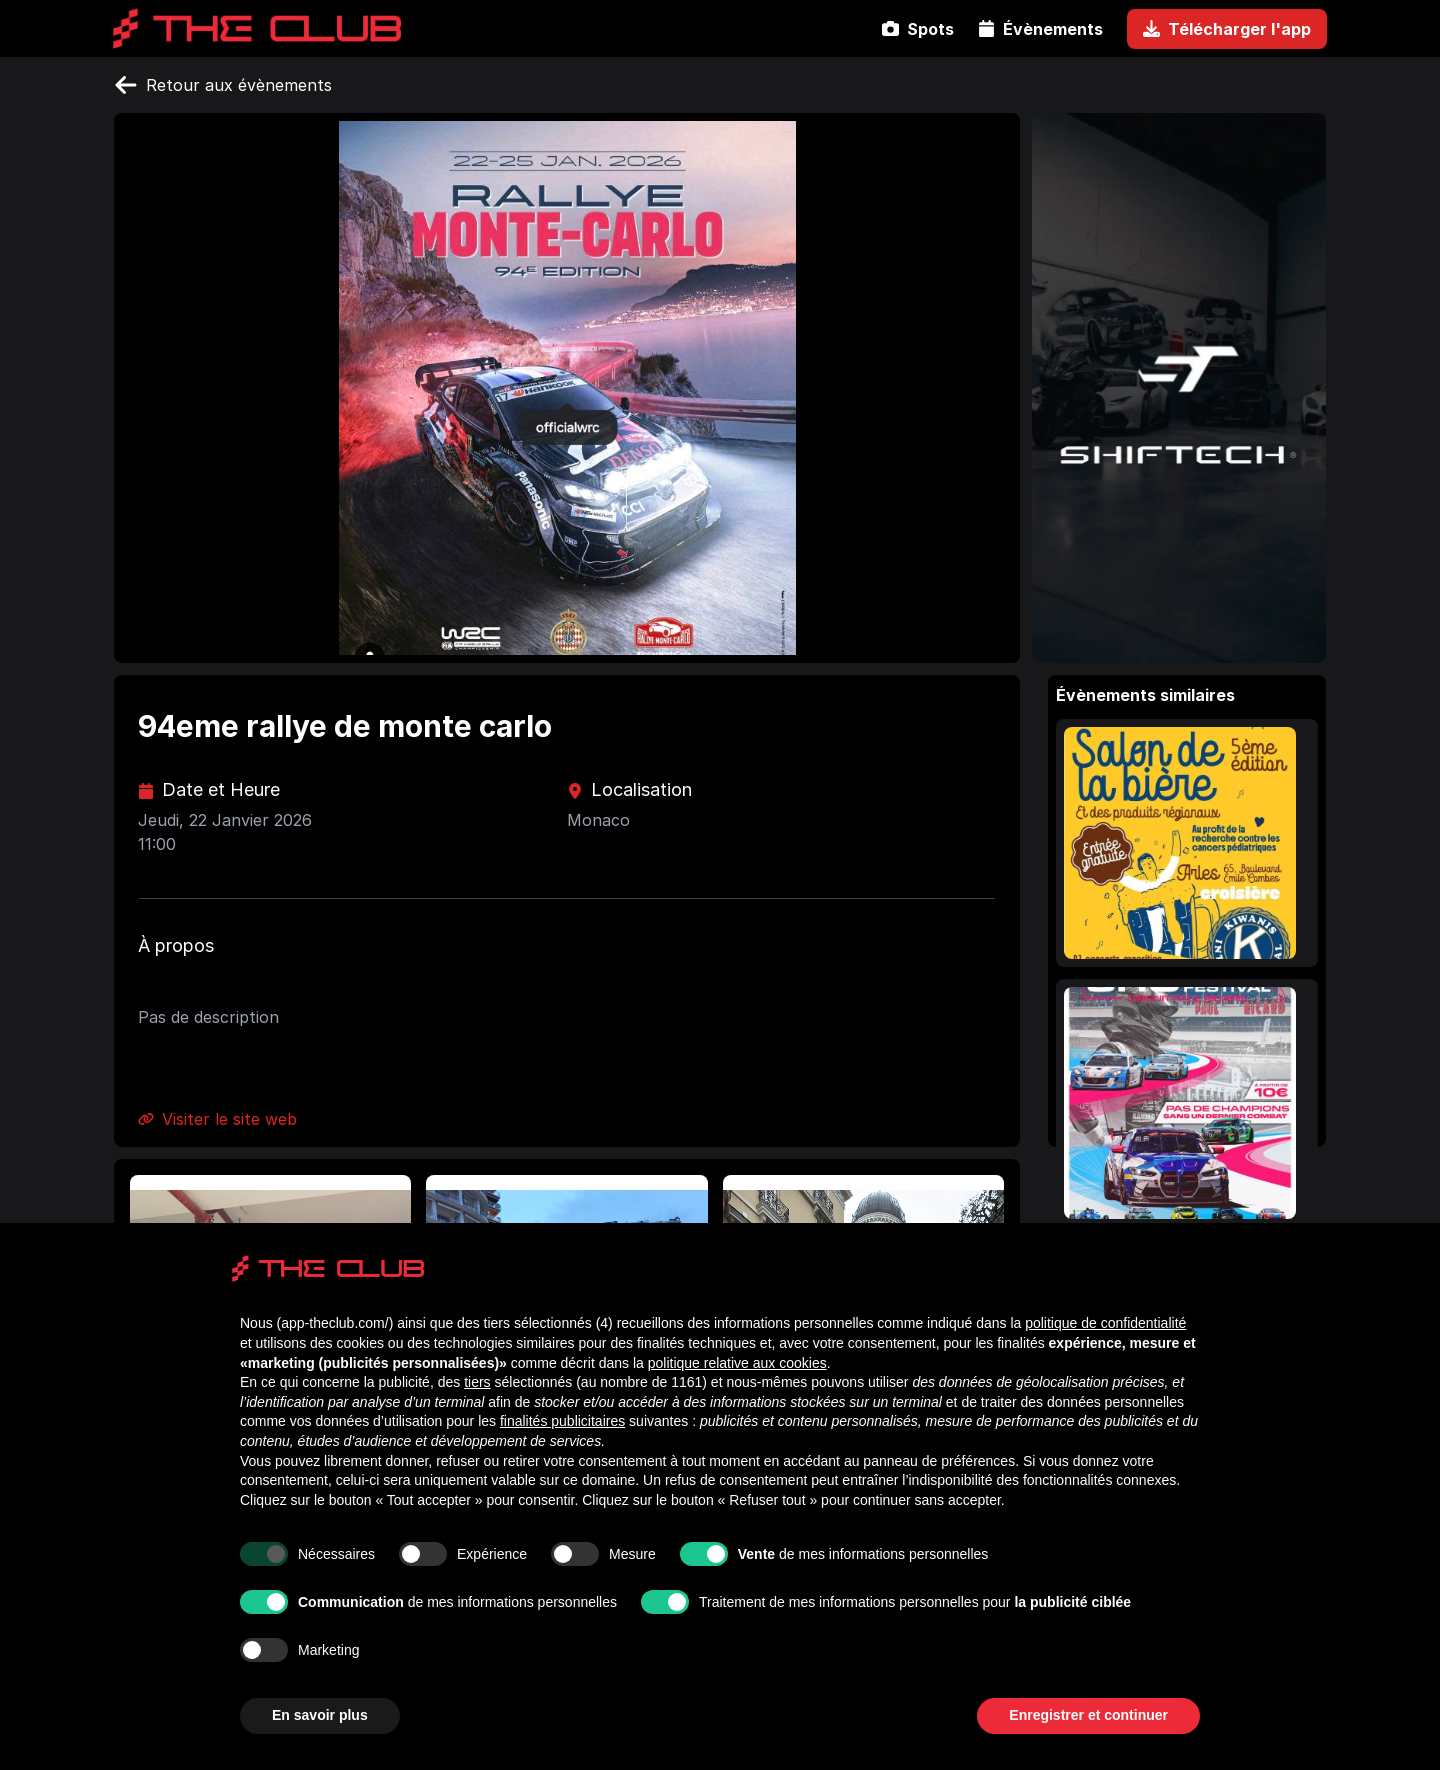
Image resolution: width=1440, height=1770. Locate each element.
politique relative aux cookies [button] (737, 1363)
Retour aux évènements (223, 85)
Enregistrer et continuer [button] (1088, 1715)
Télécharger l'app (1227, 29)
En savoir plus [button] (320, 1715)
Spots (918, 29)
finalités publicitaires (562, 1421)
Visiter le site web (217, 1119)
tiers (477, 1382)
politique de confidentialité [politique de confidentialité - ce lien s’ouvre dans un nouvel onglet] (1105, 1323)
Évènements (1040, 29)
